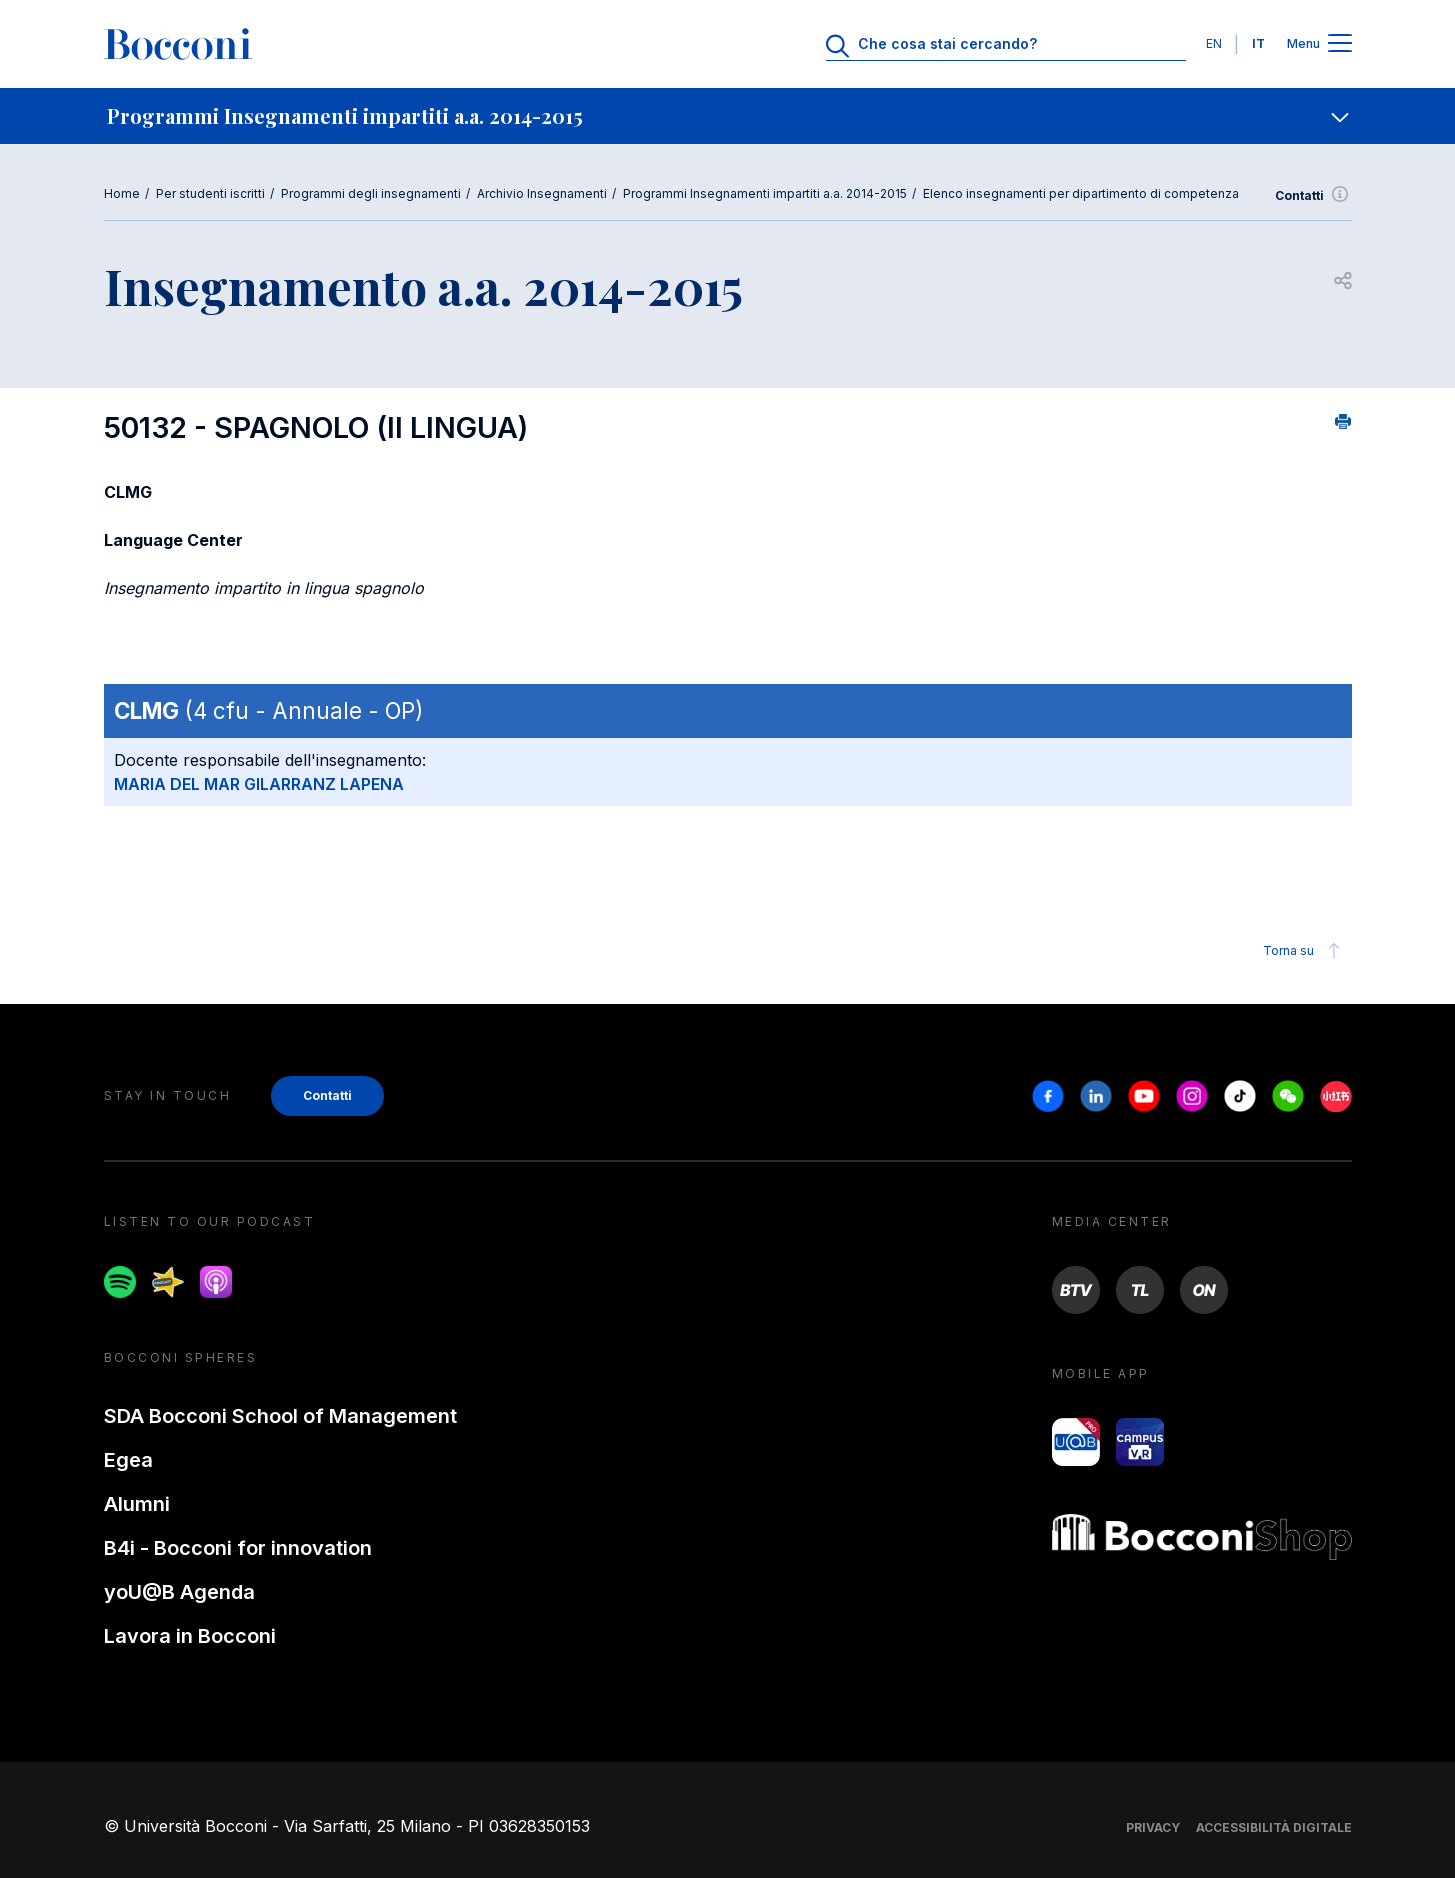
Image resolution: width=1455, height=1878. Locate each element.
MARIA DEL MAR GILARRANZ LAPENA (259, 784)
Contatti (1313, 196)
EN (1214, 43)
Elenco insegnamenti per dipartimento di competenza (1081, 193)
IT (1258, 43)
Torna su (1304, 951)
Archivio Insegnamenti (542, 193)
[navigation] (727, 116)
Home (122, 193)
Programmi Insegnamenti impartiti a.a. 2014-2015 (765, 193)
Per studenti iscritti (210, 193)
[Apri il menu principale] (1340, 44)
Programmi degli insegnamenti (371, 193)
